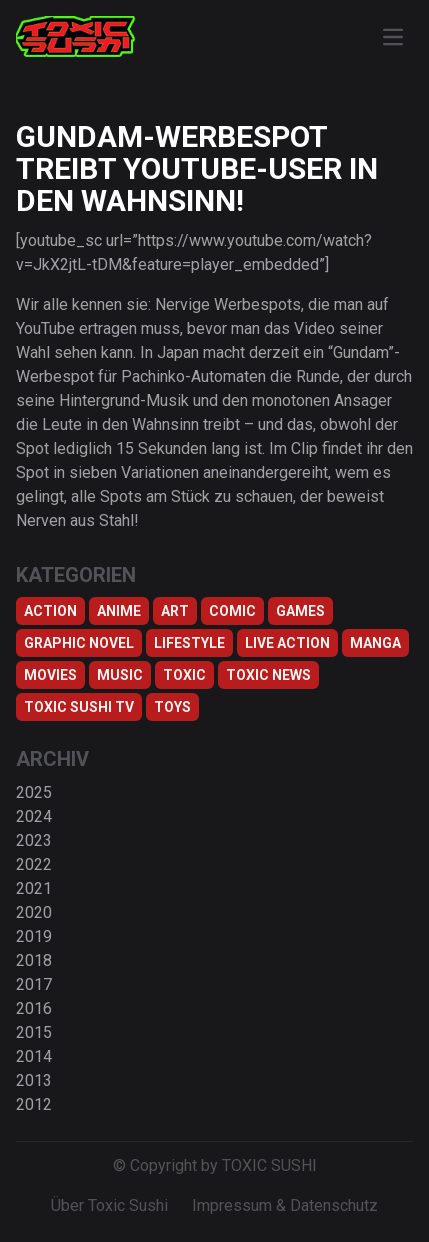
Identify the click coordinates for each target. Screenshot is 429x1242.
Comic (232, 611)
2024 (34, 816)
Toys (172, 707)
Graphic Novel (79, 643)
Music (120, 675)
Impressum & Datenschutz (285, 1205)
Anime (119, 611)
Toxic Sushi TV (79, 707)
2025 (34, 792)
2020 (34, 912)
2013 (34, 1080)
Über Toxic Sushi (109, 1205)
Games (300, 611)
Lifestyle (189, 643)
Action (50, 611)
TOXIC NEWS (268, 675)
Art (175, 611)
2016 (34, 1008)
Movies (50, 675)
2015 (34, 1032)
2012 (34, 1104)
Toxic (184, 675)
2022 (34, 864)
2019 (34, 936)
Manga (375, 643)
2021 (34, 888)
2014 (34, 1056)
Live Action (287, 643)
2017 (34, 984)
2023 (34, 840)
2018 (34, 960)
